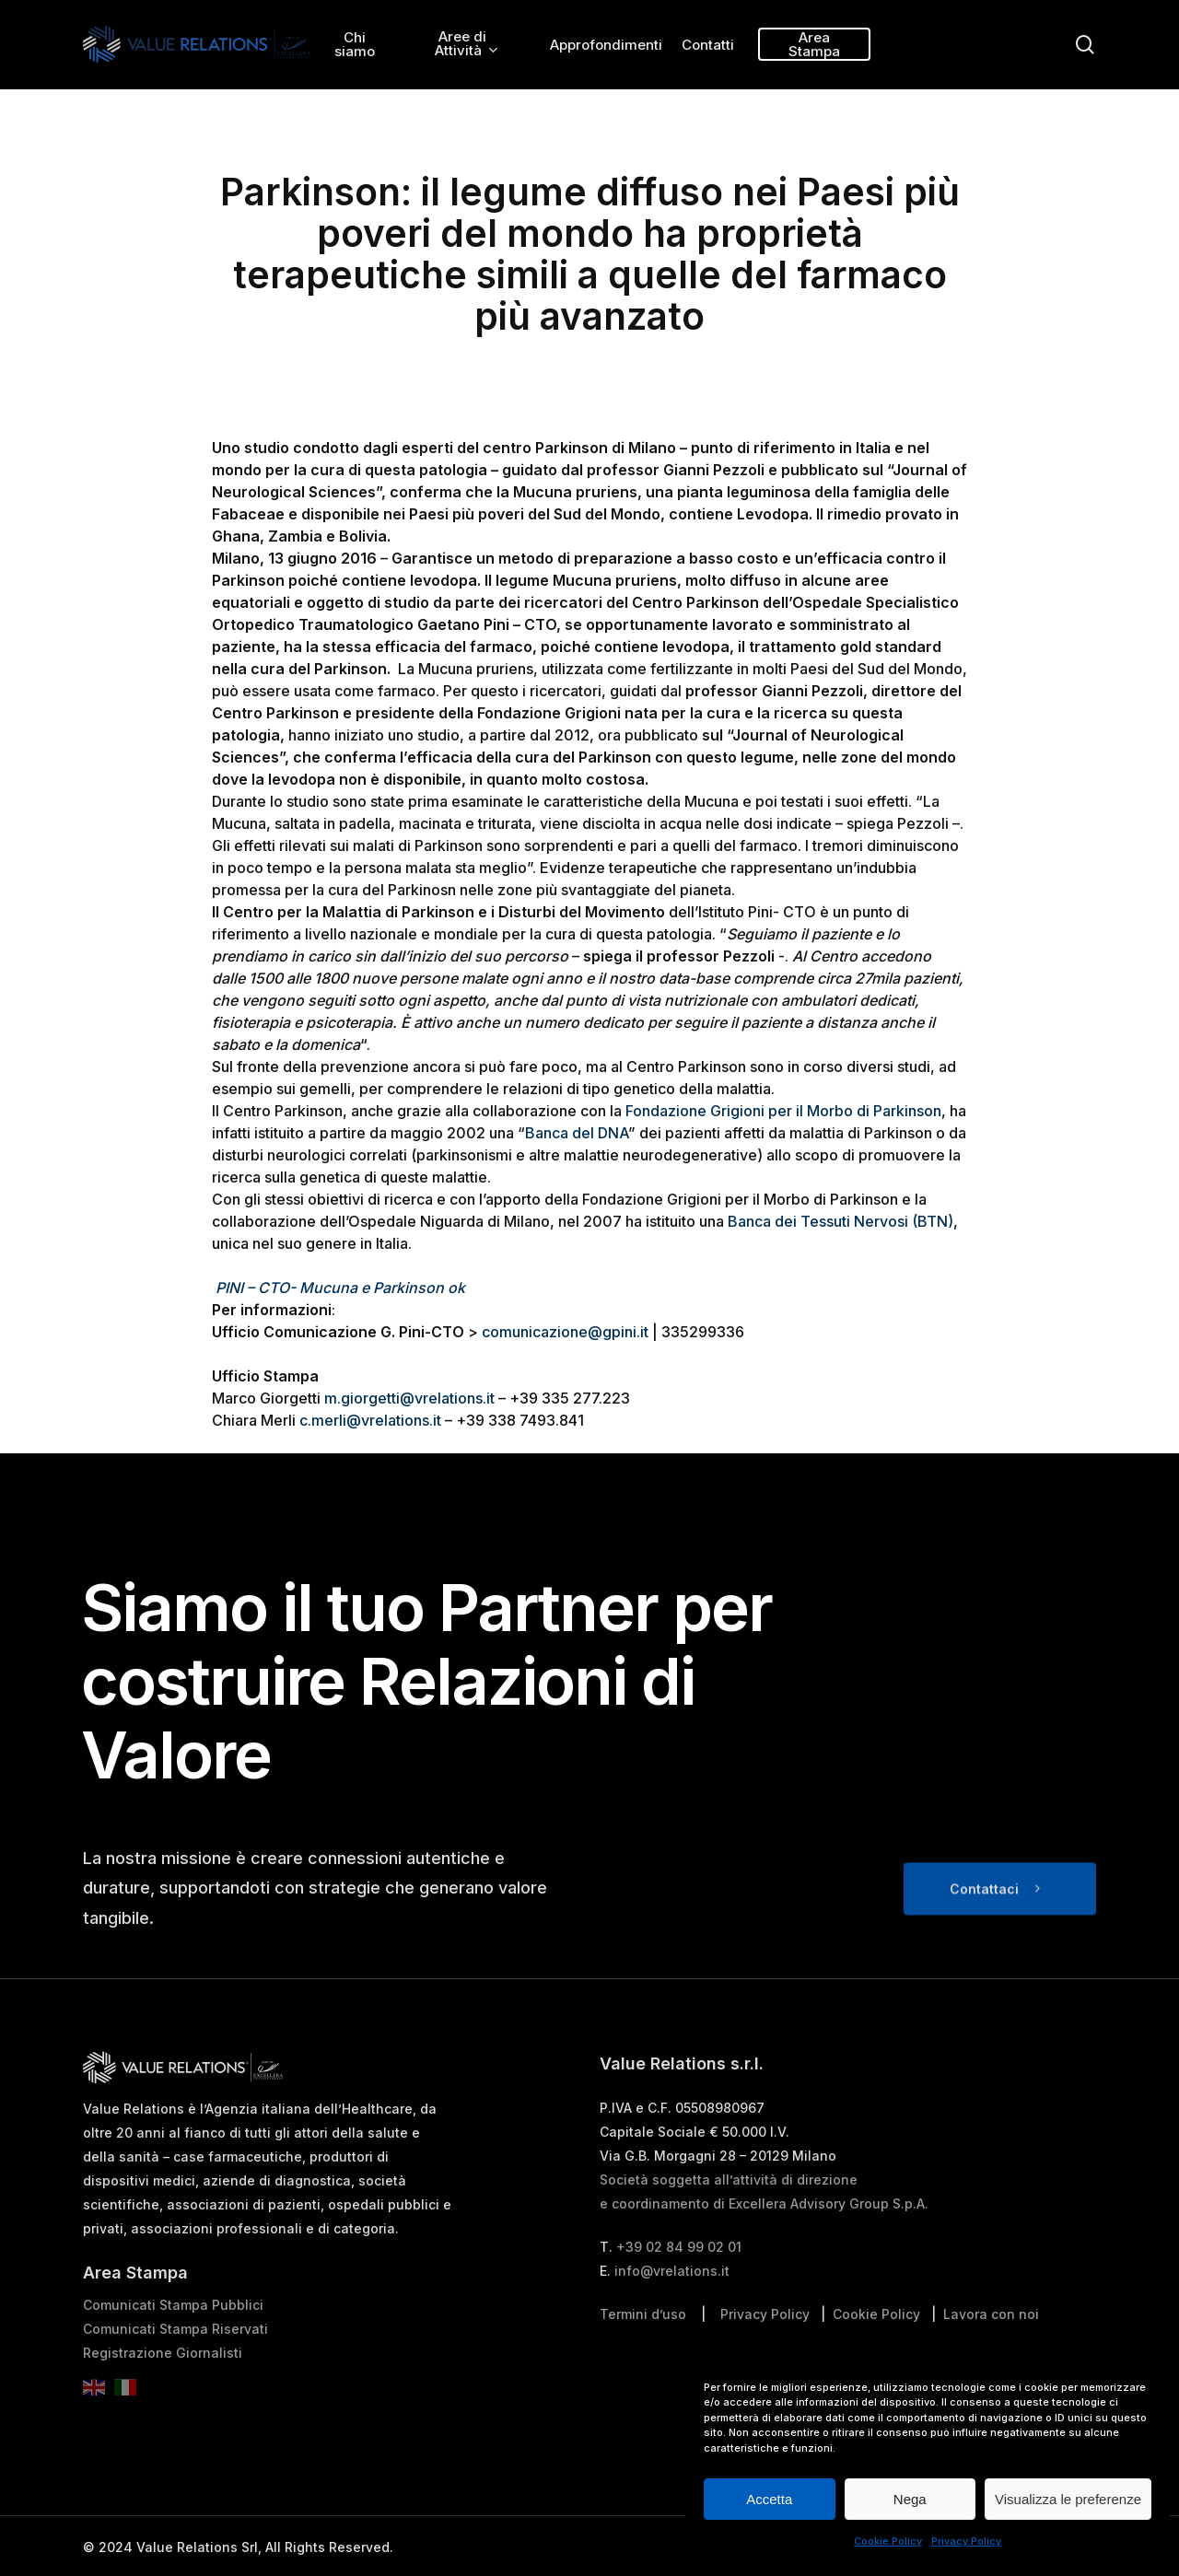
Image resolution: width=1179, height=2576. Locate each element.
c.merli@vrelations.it (370, 1420)
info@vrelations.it (672, 2314)
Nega (910, 2499)
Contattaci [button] (984, 1932)
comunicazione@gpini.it (565, 1332)
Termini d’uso (643, 2357)
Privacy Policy (966, 2541)
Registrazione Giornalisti (162, 2396)
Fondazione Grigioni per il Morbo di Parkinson (783, 1111)
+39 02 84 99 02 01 (678, 2290)
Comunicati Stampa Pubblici (173, 2348)
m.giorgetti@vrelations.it (409, 1398)
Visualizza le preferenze (1068, 2499)
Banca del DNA (576, 1133)
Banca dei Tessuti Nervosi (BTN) (840, 1221)
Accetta (769, 2499)
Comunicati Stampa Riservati (175, 2372)
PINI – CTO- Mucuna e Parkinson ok (340, 1287)
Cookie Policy (888, 2541)
